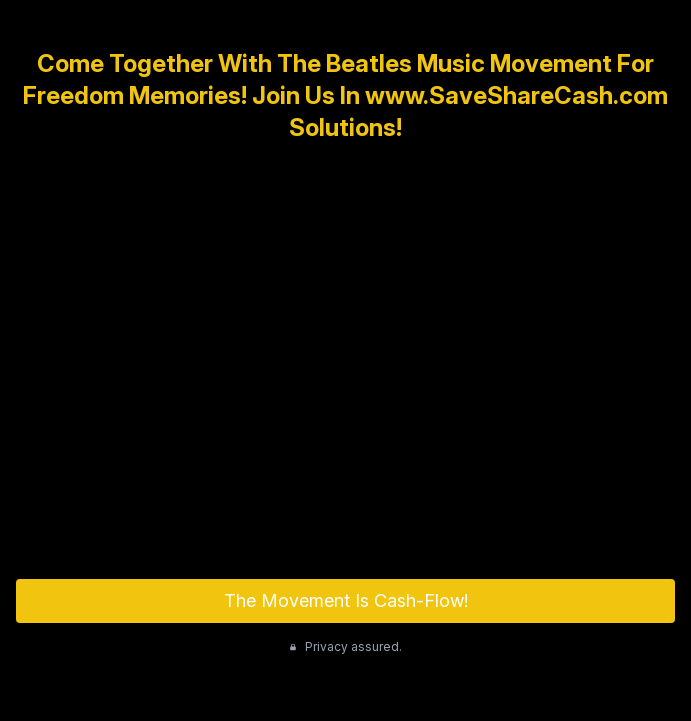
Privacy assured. (345, 646)
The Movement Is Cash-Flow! (346, 600)
